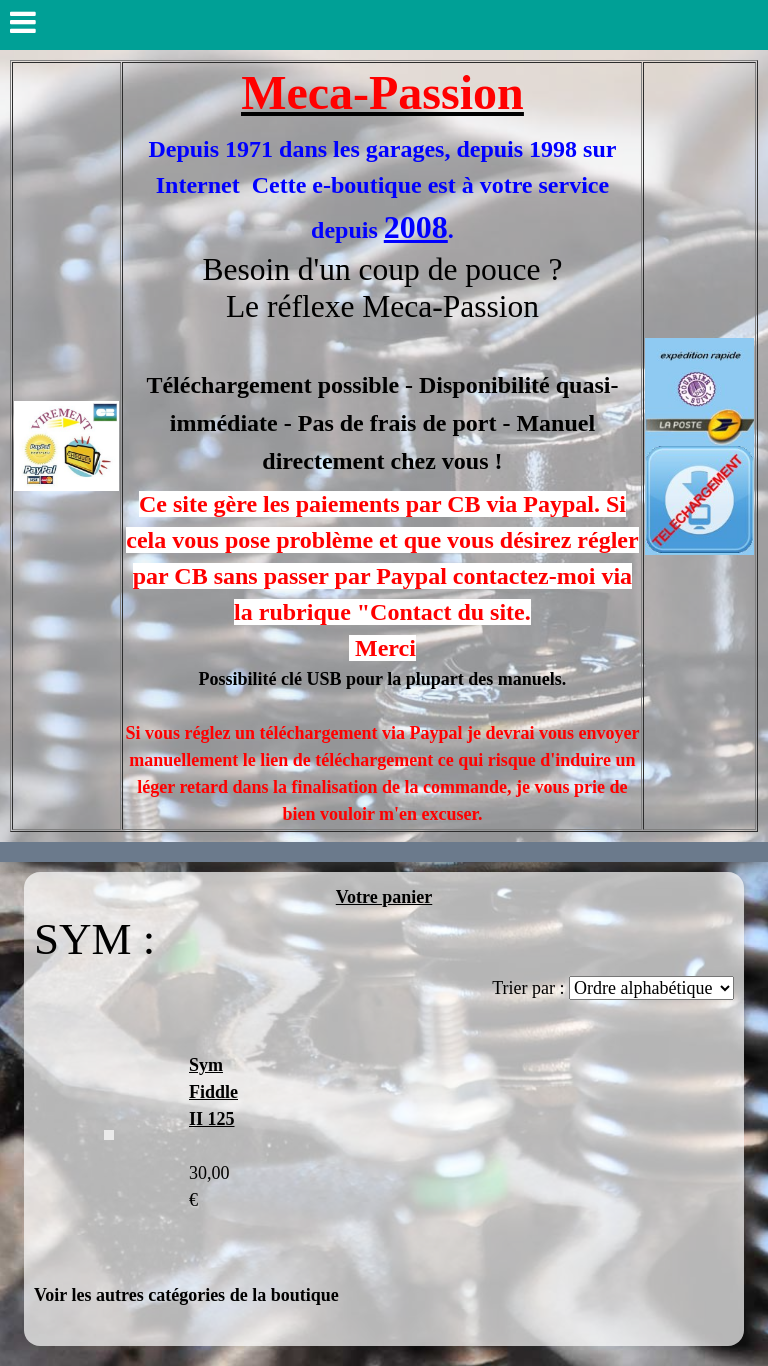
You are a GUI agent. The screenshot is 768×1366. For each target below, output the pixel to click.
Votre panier (384, 897)
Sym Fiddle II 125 (213, 1092)
